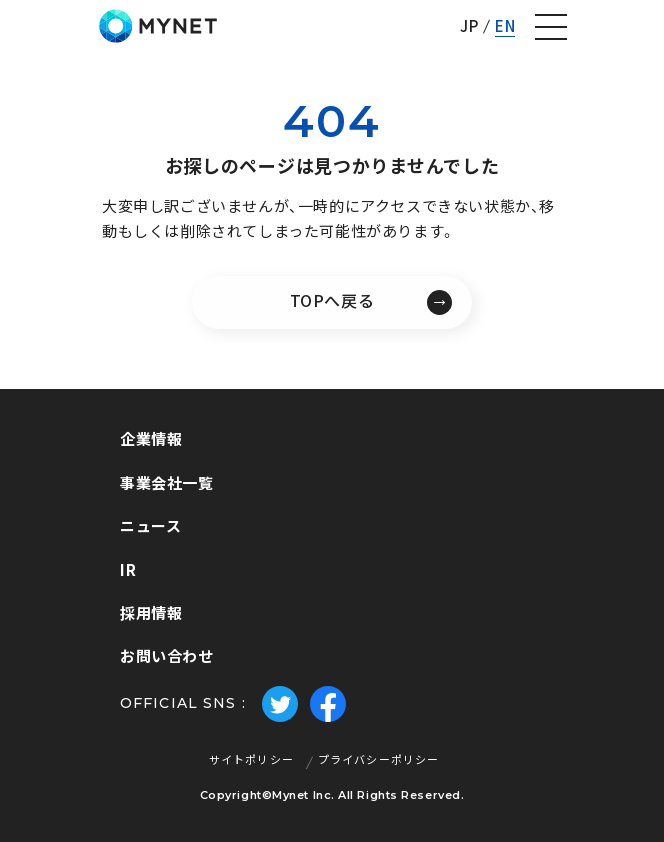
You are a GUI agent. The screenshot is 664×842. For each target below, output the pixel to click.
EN (505, 26)
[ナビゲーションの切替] (551, 27)
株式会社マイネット (158, 26)
